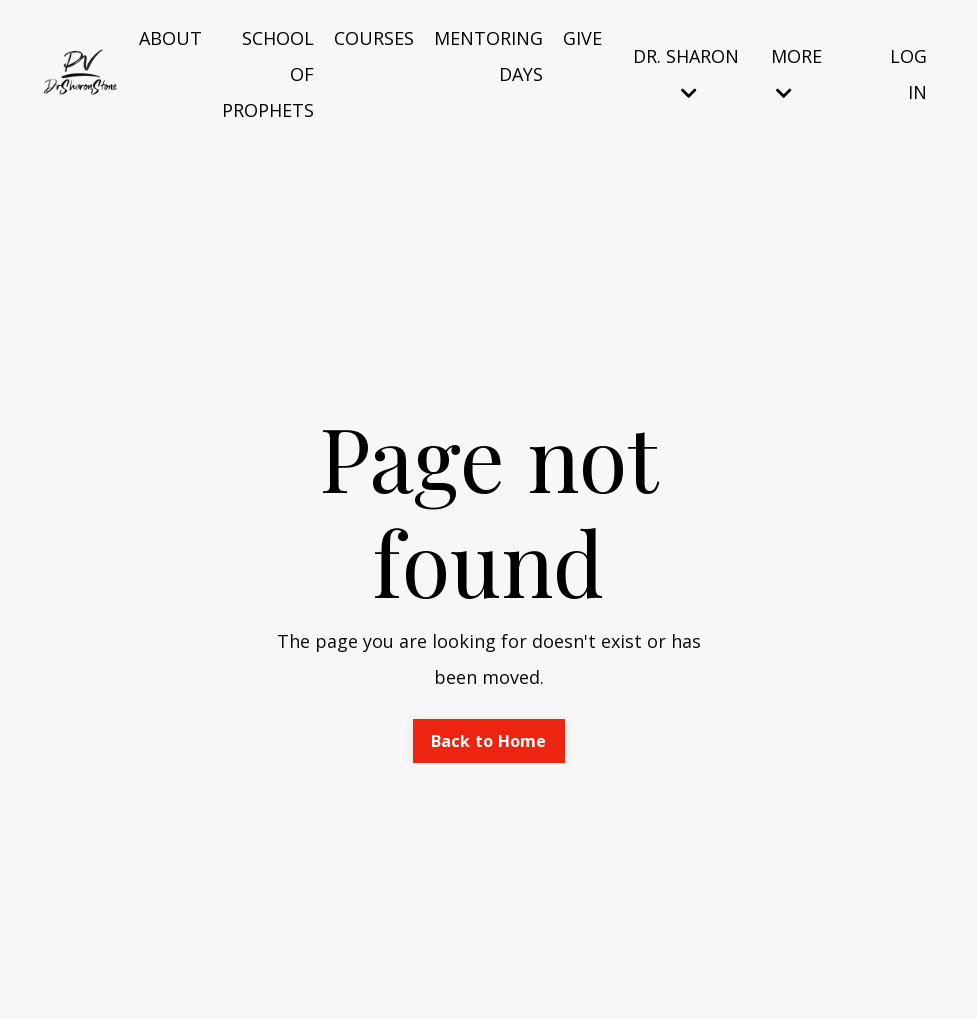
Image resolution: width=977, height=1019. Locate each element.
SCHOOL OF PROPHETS (268, 74)
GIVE (582, 38)
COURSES (374, 38)
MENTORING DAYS (488, 56)
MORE (796, 73)
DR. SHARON (686, 73)
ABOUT (170, 38)
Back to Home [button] (489, 741)
